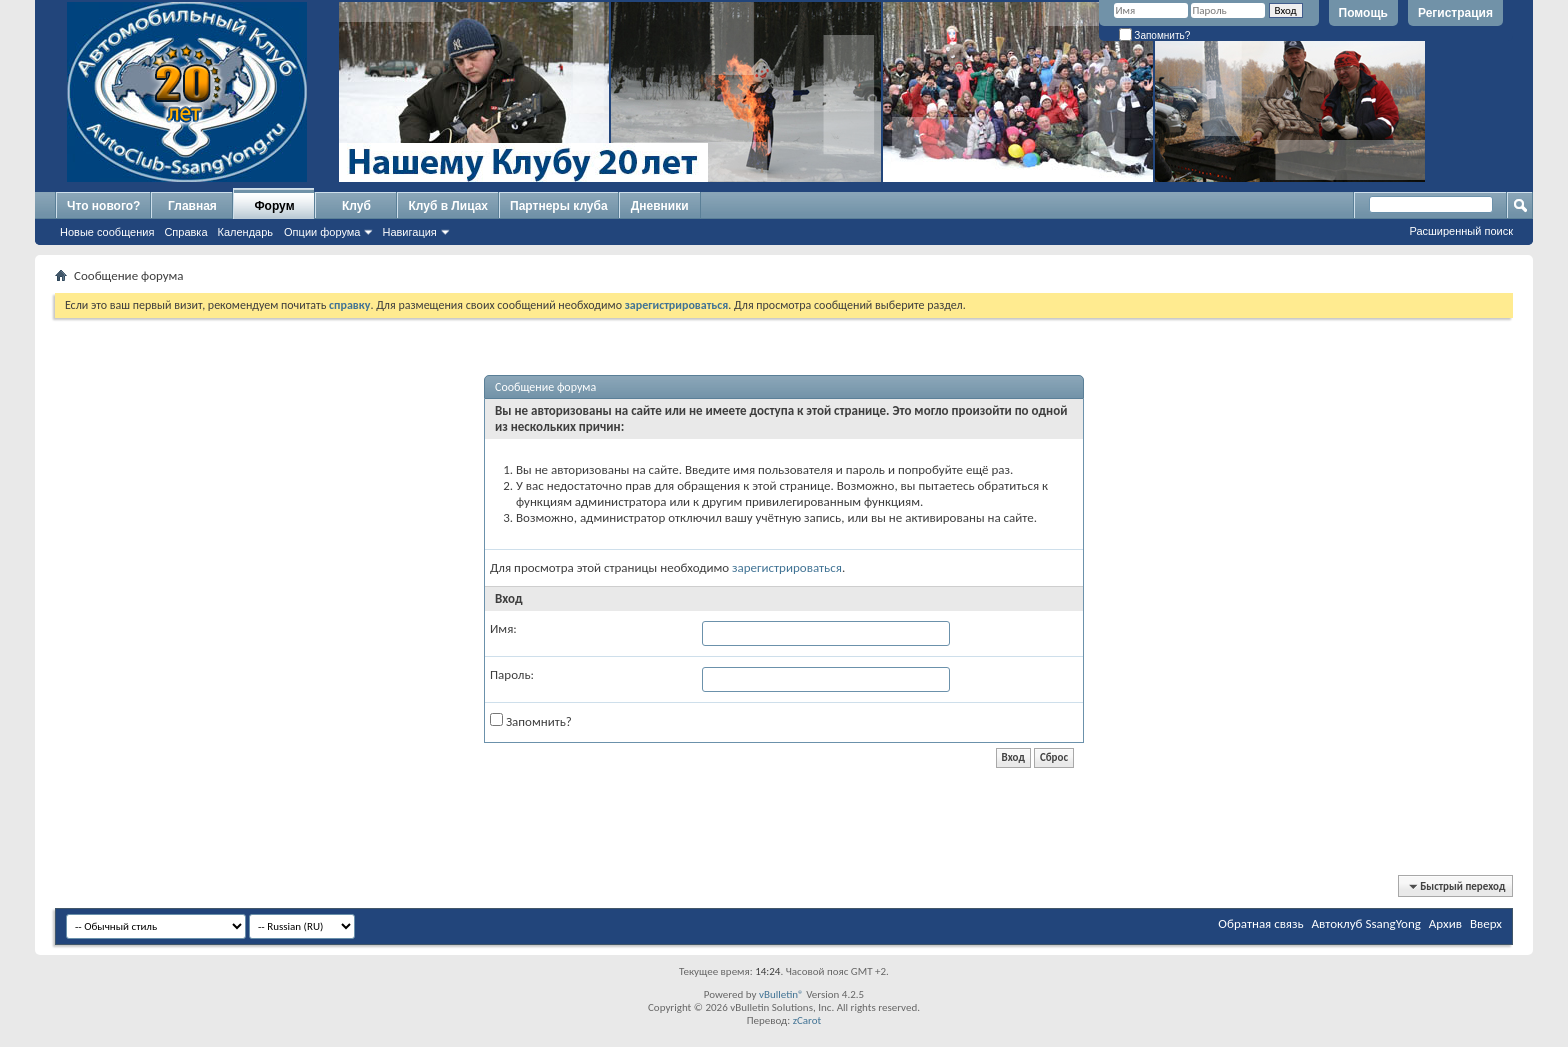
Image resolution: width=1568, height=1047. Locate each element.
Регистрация (1455, 13)
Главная (192, 206)
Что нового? (103, 206)
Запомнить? (1155, 35)
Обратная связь (1260, 923)
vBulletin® (781, 994)
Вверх (1486, 923)
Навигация (409, 232)
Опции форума (322, 232)
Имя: (503, 628)
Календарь (246, 232)
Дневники (660, 206)
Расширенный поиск (1461, 231)
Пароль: (512, 674)
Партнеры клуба (559, 206)
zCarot (807, 1020)
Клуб (356, 206)
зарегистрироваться (787, 567)
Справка (185, 232)
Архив (1445, 923)
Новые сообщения (107, 232)
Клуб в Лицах (448, 206)
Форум (274, 206)
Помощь (1363, 13)
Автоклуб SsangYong (1366, 923)
